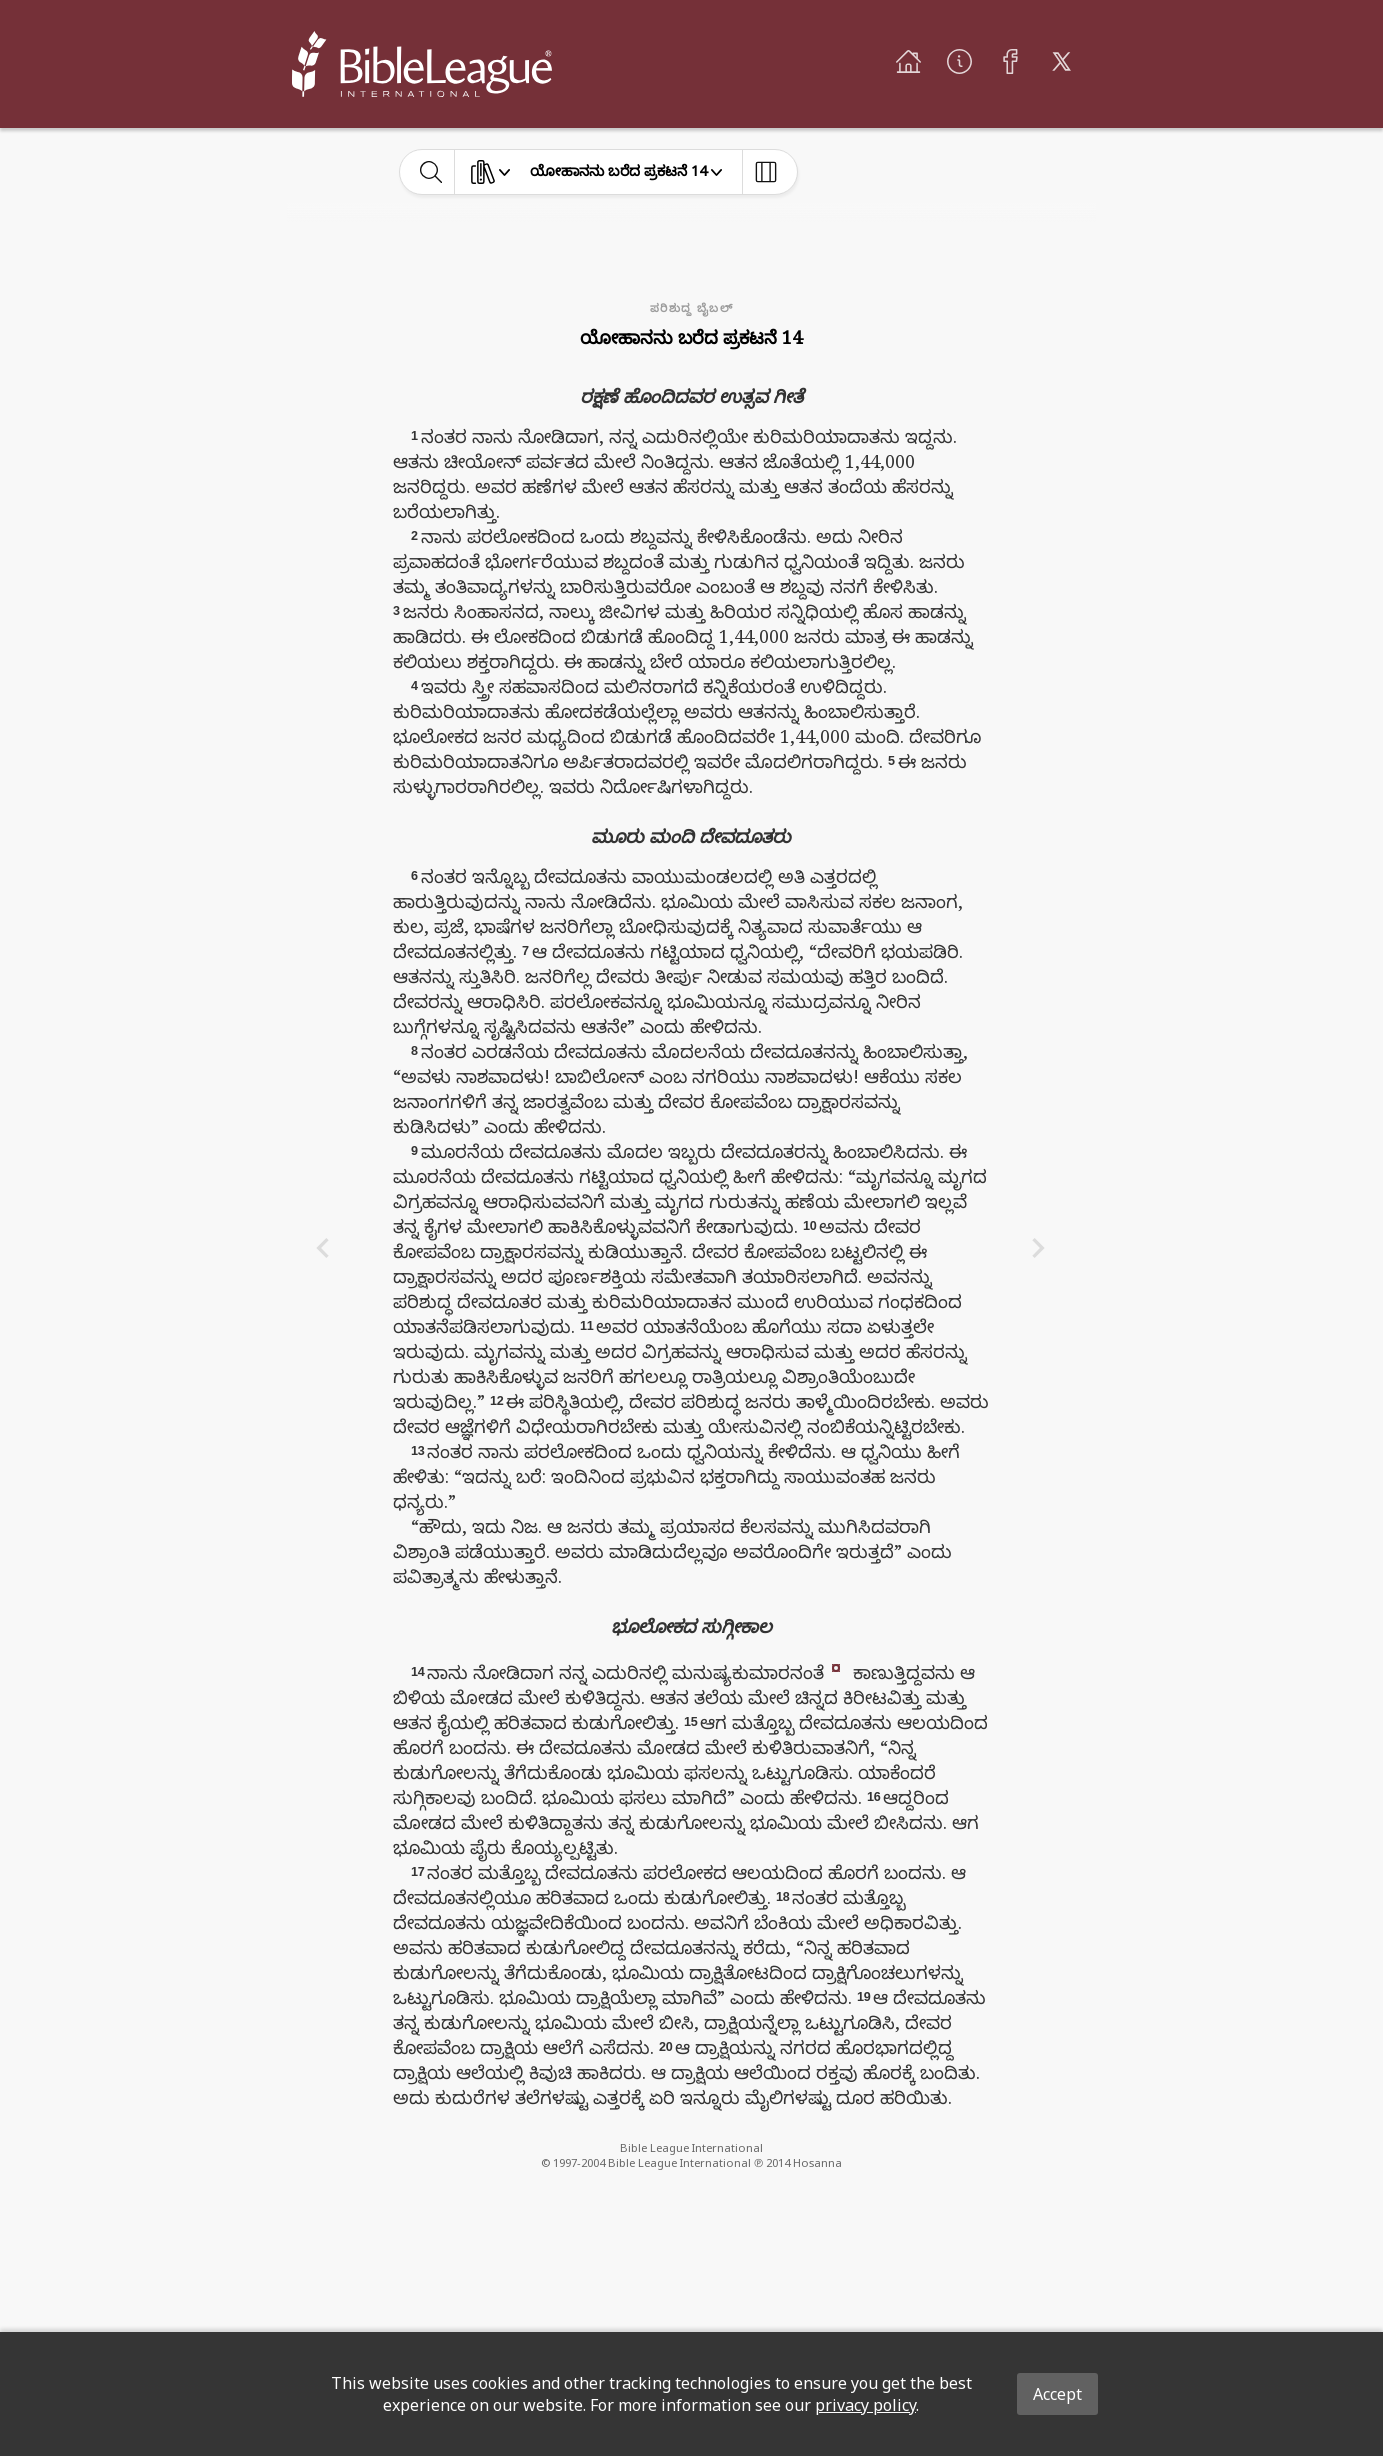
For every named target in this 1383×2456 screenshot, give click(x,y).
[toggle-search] (431, 172)
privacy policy (865, 2405)
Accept (1057, 2394)
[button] (836, 1666)
